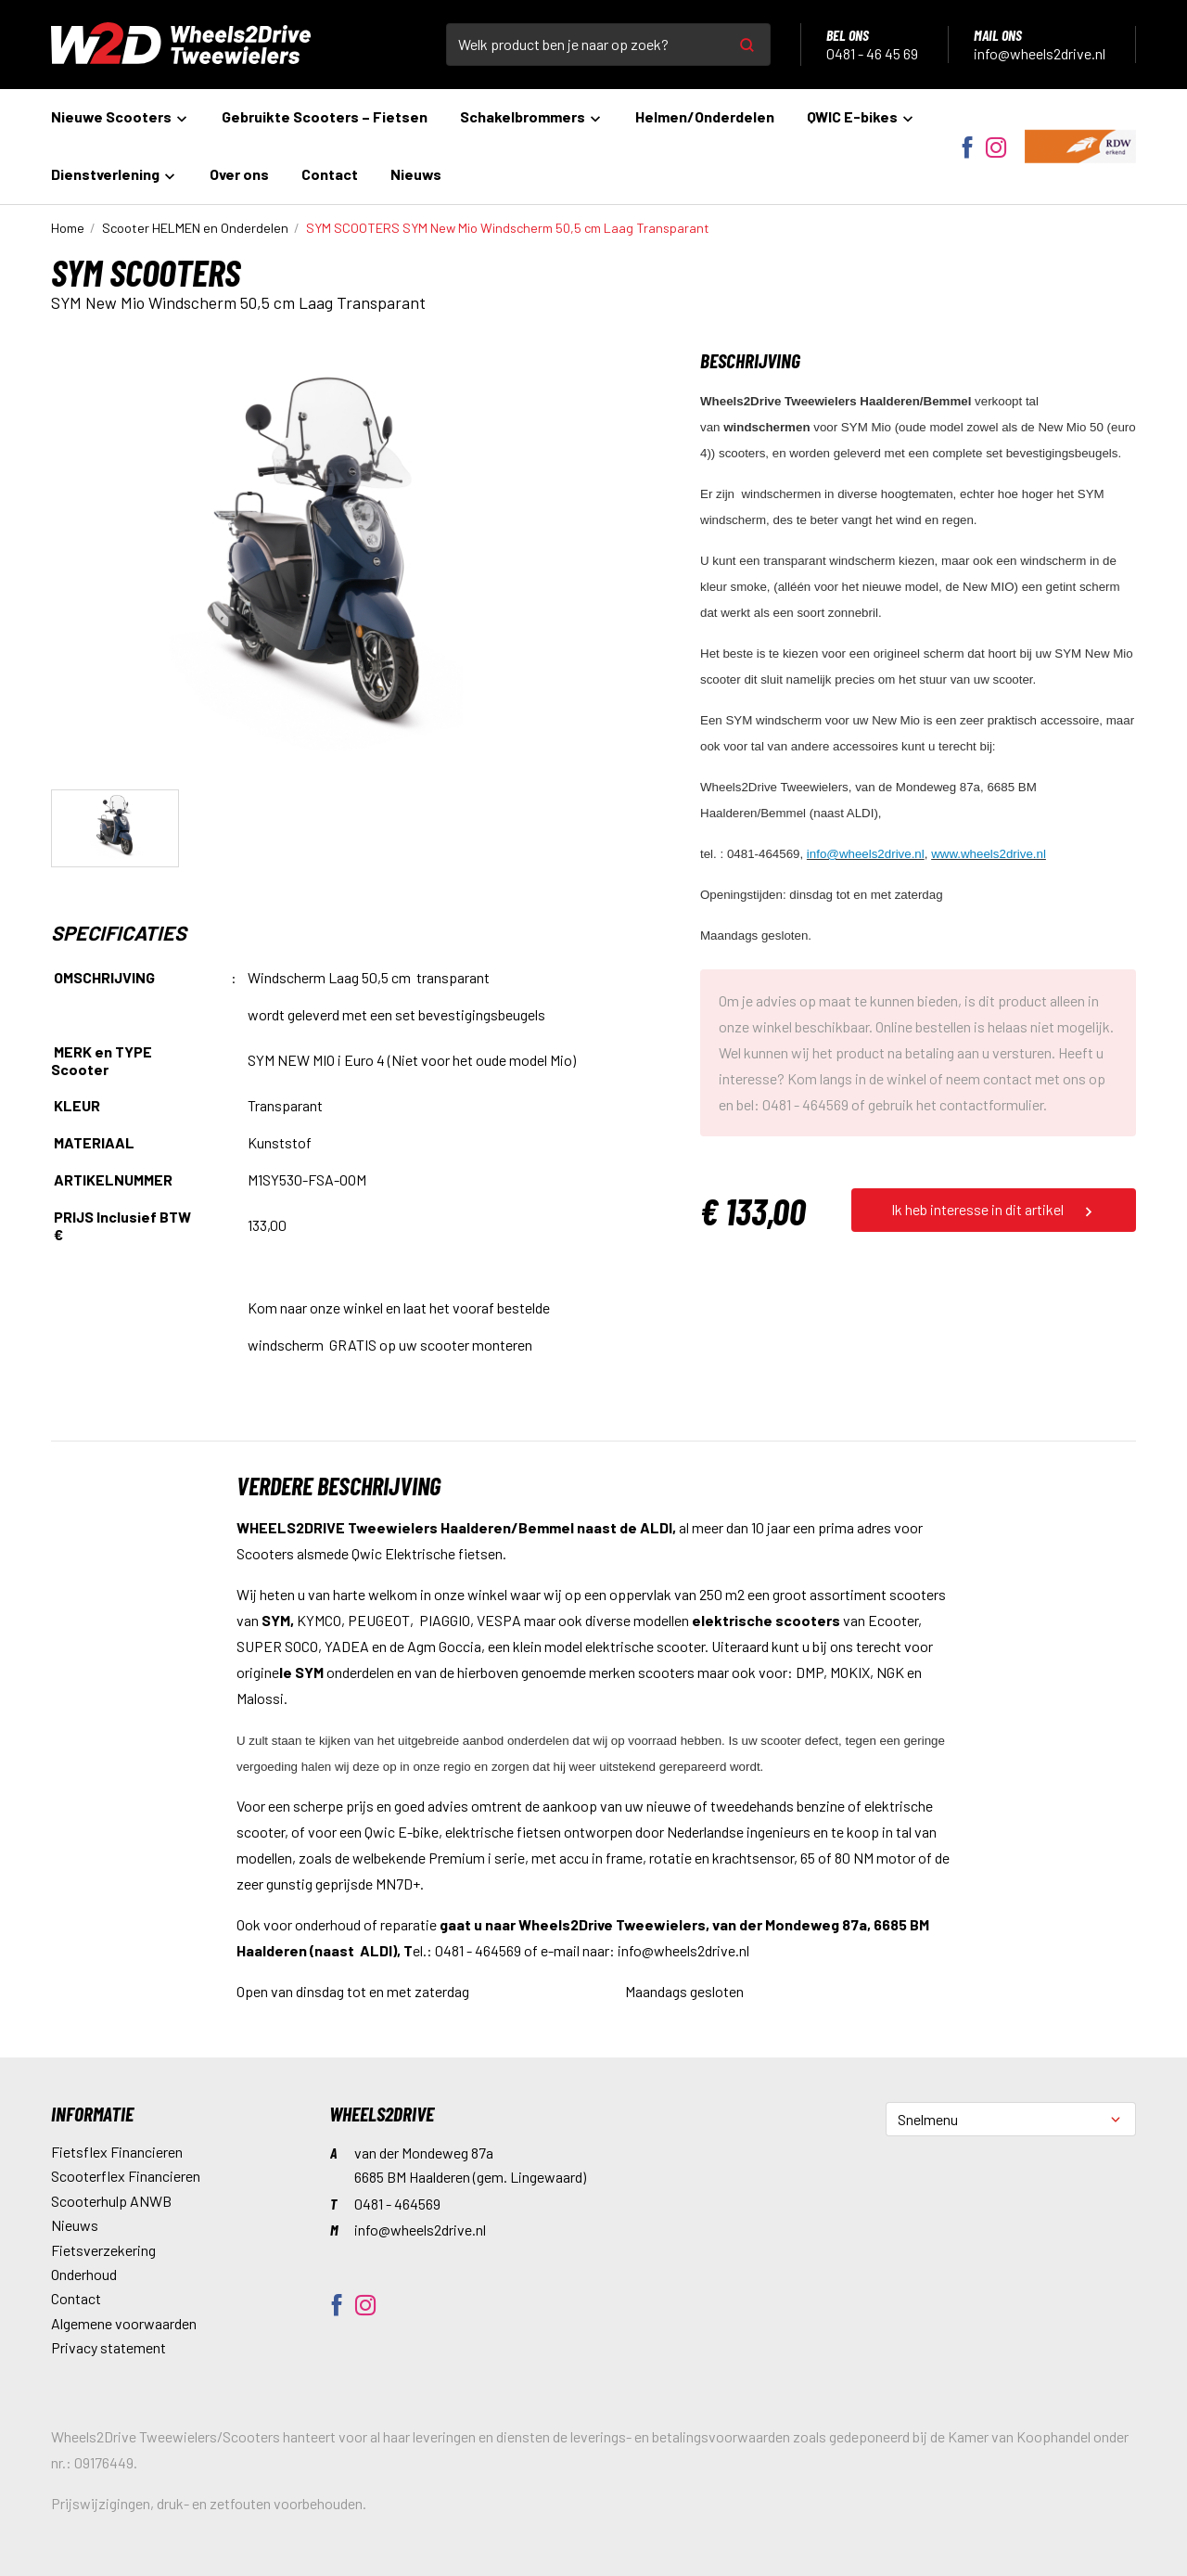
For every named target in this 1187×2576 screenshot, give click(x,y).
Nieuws (415, 174)
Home (67, 228)
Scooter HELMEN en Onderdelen (195, 228)
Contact (329, 174)
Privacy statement (108, 2347)
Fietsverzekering (103, 2250)
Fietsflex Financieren (117, 2151)
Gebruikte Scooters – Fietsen (325, 116)
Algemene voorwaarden (124, 2323)
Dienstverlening (114, 174)
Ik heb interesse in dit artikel (993, 1210)
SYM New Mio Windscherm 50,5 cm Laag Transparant (507, 228)
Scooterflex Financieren (125, 2176)
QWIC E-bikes (861, 116)
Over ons (239, 174)
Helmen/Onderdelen (704, 116)
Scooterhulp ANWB (111, 2201)
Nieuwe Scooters (120, 116)
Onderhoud (84, 2274)
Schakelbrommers (531, 116)
